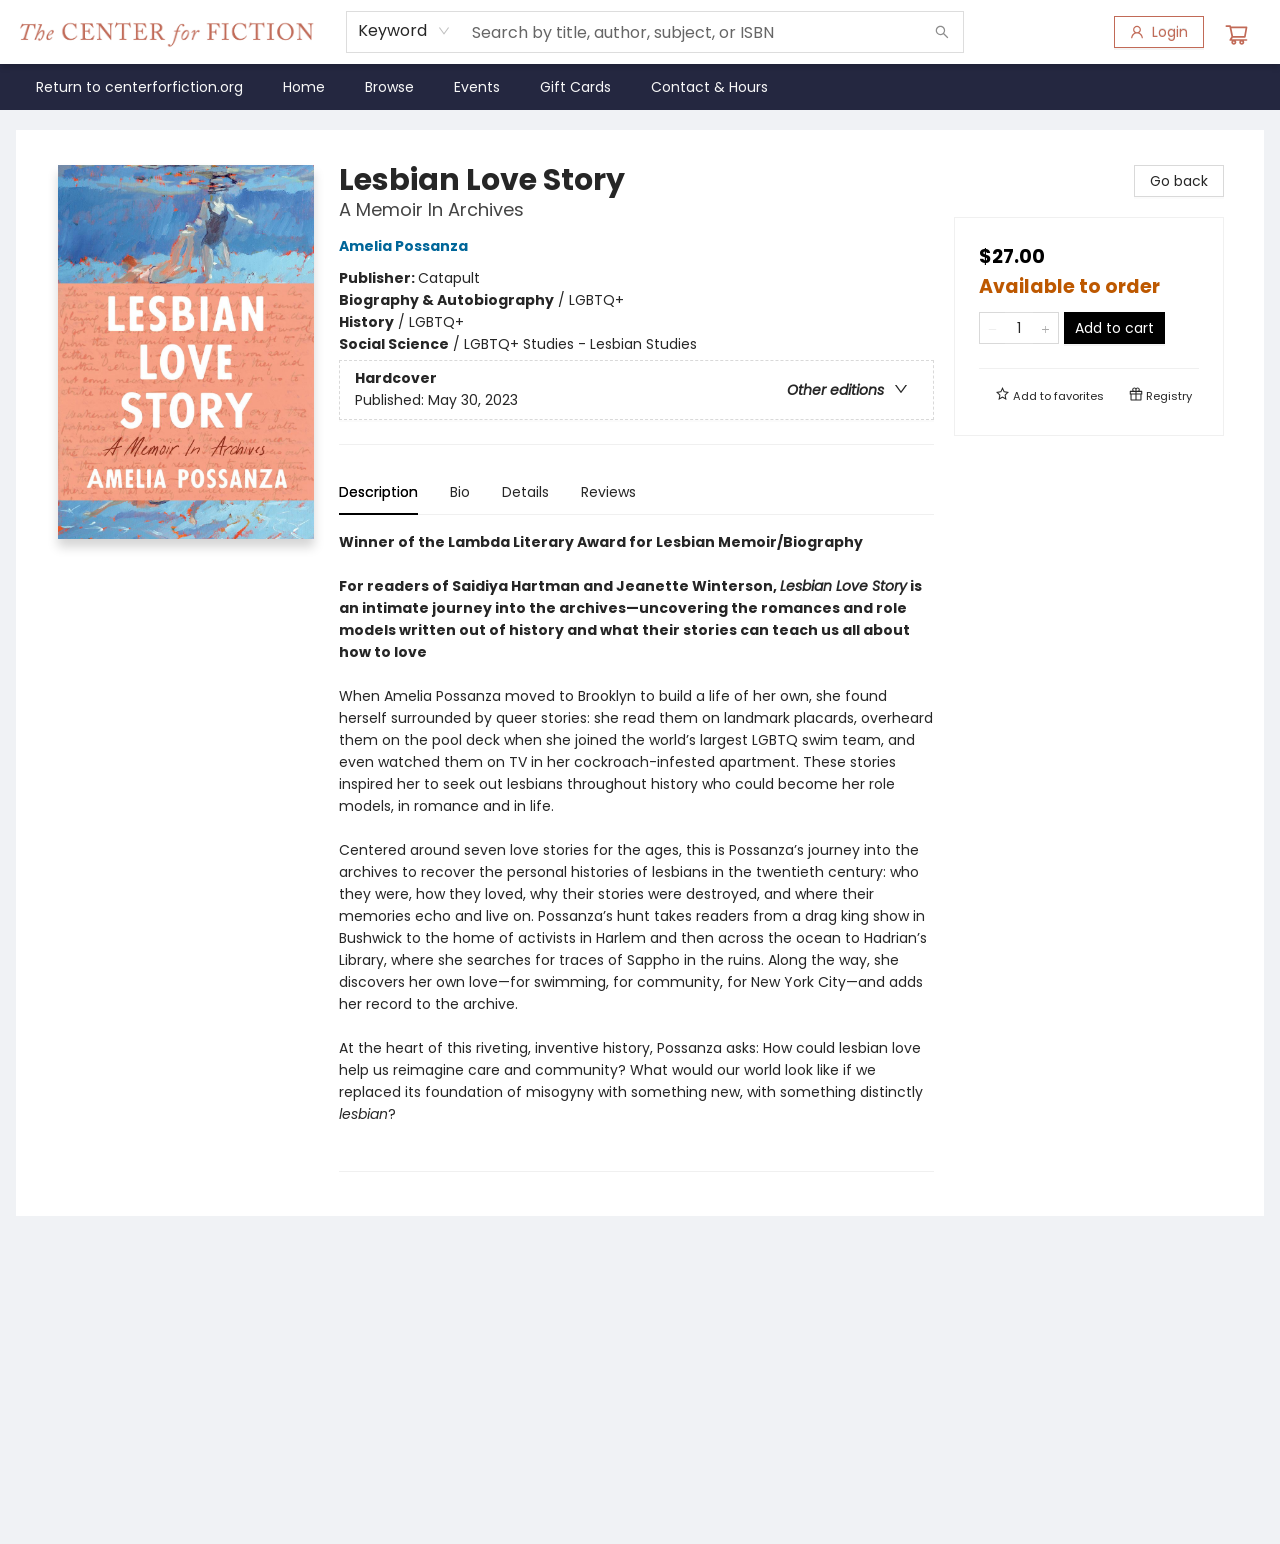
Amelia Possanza (406, 246)
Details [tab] (525, 492)
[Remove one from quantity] (992, 328)
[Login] (1159, 32)
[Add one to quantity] (1045, 328)
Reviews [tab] (608, 492)
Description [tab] (378, 492)
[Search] (942, 32)
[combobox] (404, 31)
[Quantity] (1019, 328)
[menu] (640, 87)
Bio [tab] (460, 492)
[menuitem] (139, 87)
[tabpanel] (636, 851)
